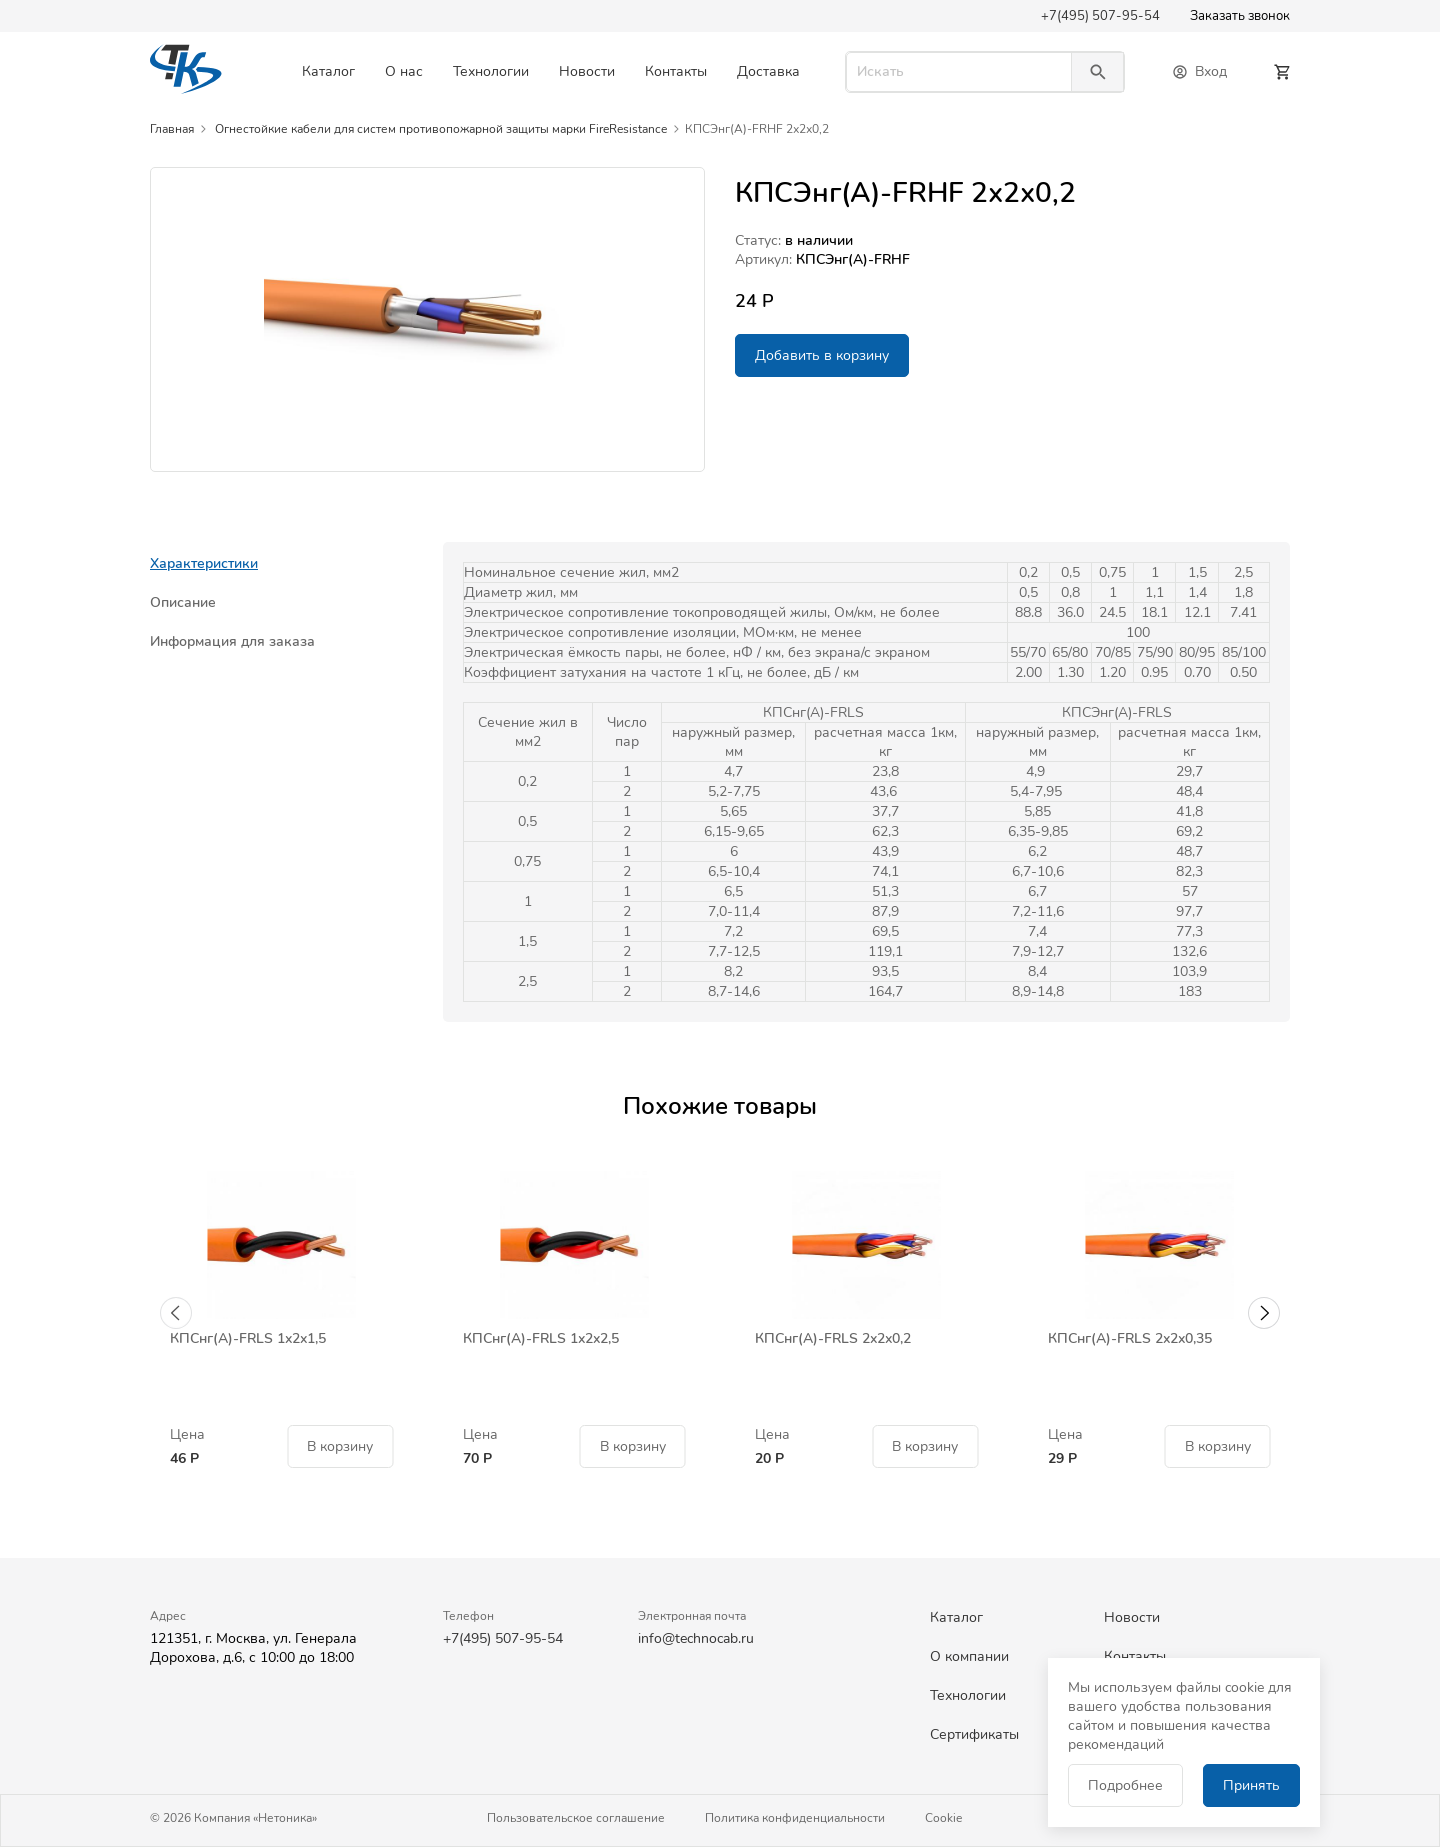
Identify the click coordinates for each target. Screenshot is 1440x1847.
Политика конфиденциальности (795, 1818)
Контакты (676, 71)
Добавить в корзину (822, 355)
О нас (404, 71)
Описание (183, 602)
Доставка (768, 71)
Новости (587, 71)
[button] (176, 1313)
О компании (969, 1656)
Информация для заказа (232, 641)
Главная (172, 129)
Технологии (491, 71)
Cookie (943, 1818)
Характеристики (204, 563)
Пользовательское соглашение (576, 1818)
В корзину (340, 1446)
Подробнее (1125, 1785)
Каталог (328, 71)
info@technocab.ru (696, 1638)
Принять (1251, 1785)
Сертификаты (974, 1734)
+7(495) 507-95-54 (1100, 16)
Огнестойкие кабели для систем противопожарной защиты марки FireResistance (441, 129)
